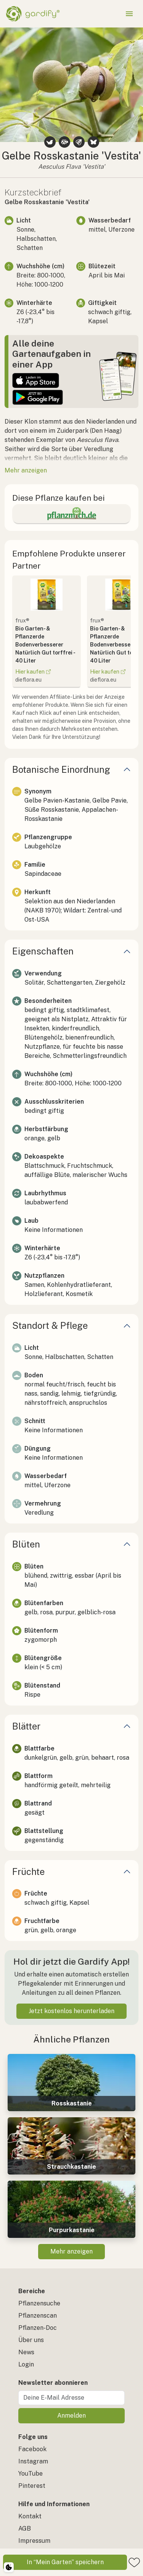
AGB (24, 2528)
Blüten (26, 1544)
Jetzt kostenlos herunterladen (71, 2011)
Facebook (32, 2449)
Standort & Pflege (50, 1325)
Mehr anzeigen (71, 2251)
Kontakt (30, 2516)
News (26, 2352)
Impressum (34, 2540)
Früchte (28, 1871)
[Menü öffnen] (129, 13)
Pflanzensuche (39, 2303)
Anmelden (71, 2415)
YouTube (30, 2473)
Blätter (26, 1726)
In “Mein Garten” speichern (65, 2562)
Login (26, 2364)
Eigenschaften (43, 951)
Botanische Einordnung (61, 769)
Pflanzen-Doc (37, 2327)
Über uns (31, 2340)
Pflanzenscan (37, 2315)
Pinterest (31, 2485)
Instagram (33, 2461)
